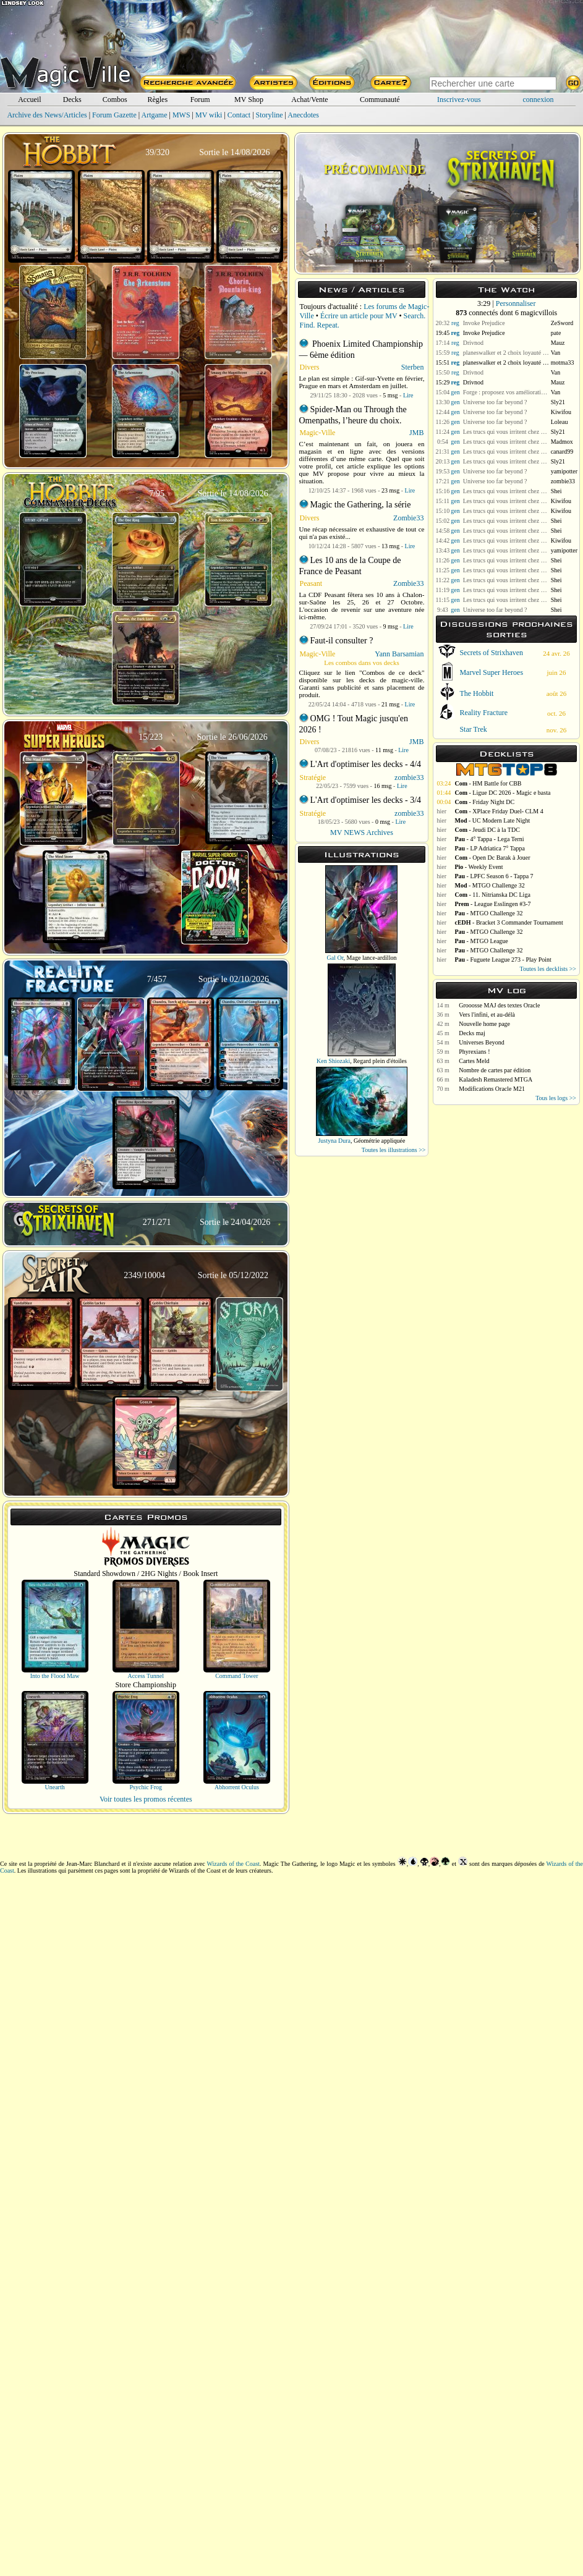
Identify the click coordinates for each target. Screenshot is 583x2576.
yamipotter (564, 471)
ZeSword (562, 323)
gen (455, 392)
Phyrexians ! (474, 1051)
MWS (181, 115)
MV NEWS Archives (361, 832)
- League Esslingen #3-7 (492, 903)
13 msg (390, 546)
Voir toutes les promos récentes (146, 1799)
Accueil (29, 99)
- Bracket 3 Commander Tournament (508, 922)
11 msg (384, 750)
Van (556, 352)
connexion (538, 99)
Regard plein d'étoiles (380, 1060)
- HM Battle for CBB (487, 783)
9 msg (390, 626)
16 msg (382, 785)
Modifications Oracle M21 (492, 1088)
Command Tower (236, 1675)
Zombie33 (408, 518)
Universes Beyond (481, 1042)
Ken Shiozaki (333, 1060)
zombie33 (408, 777)
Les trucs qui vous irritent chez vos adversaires (506, 431)
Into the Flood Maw (55, 1675)
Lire (408, 395)
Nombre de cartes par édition (494, 1070)
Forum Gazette (114, 115)
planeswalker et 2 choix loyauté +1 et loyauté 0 (506, 352)
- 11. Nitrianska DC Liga (492, 894)
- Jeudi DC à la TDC (486, 829)
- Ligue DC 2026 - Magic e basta (502, 792)
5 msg (390, 395)
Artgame (155, 115)
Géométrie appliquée (380, 1140)
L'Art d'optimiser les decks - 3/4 (366, 800)
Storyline (269, 115)
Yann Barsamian (399, 654)
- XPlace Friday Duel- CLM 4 (498, 811)
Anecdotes (303, 115)
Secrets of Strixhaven (491, 652)
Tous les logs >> (555, 1098)
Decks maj (472, 1033)
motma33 (562, 362)
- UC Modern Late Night (492, 820)
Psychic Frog (145, 1787)
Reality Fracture (483, 712)
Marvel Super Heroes (491, 672)
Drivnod (473, 342)
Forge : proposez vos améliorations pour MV (506, 392)
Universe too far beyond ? (495, 402)
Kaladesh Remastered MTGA (495, 1079)
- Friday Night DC (484, 802)
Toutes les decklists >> (548, 968)
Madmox (562, 441)
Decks (72, 99)
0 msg (382, 821)
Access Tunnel (145, 1675)
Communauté (380, 99)
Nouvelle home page (484, 1023)
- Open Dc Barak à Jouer (492, 857)
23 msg (390, 490)
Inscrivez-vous (459, 99)
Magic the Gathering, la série (360, 504)
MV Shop (248, 99)
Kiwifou (561, 412)
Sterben (412, 367)
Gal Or (335, 957)
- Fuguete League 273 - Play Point (502, 959)
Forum (200, 99)
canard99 (562, 451)
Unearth (54, 1787)
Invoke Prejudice (484, 323)
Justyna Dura (334, 1140)
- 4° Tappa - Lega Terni (489, 839)
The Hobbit (476, 693)
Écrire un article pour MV (358, 315)
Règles (157, 99)
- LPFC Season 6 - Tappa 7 (493, 876)
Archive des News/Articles (47, 115)
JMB (416, 432)
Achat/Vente (309, 99)
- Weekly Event (478, 866)
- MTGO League (481, 941)
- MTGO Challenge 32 (489, 885)
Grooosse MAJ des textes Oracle (499, 1005)
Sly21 (558, 402)
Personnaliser (516, 303)
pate (556, 332)
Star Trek (473, 729)
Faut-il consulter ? (341, 640)
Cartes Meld (474, 1060)
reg (455, 323)
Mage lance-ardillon (372, 957)
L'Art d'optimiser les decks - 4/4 (366, 764)
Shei (556, 491)
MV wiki (208, 115)
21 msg (390, 704)
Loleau (559, 421)
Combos (115, 99)
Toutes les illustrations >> (394, 1149)
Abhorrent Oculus (237, 1787)
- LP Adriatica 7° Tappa (489, 848)
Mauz (558, 342)
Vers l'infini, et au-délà (487, 1014)
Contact (239, 115)
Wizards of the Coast (233, 1863)
